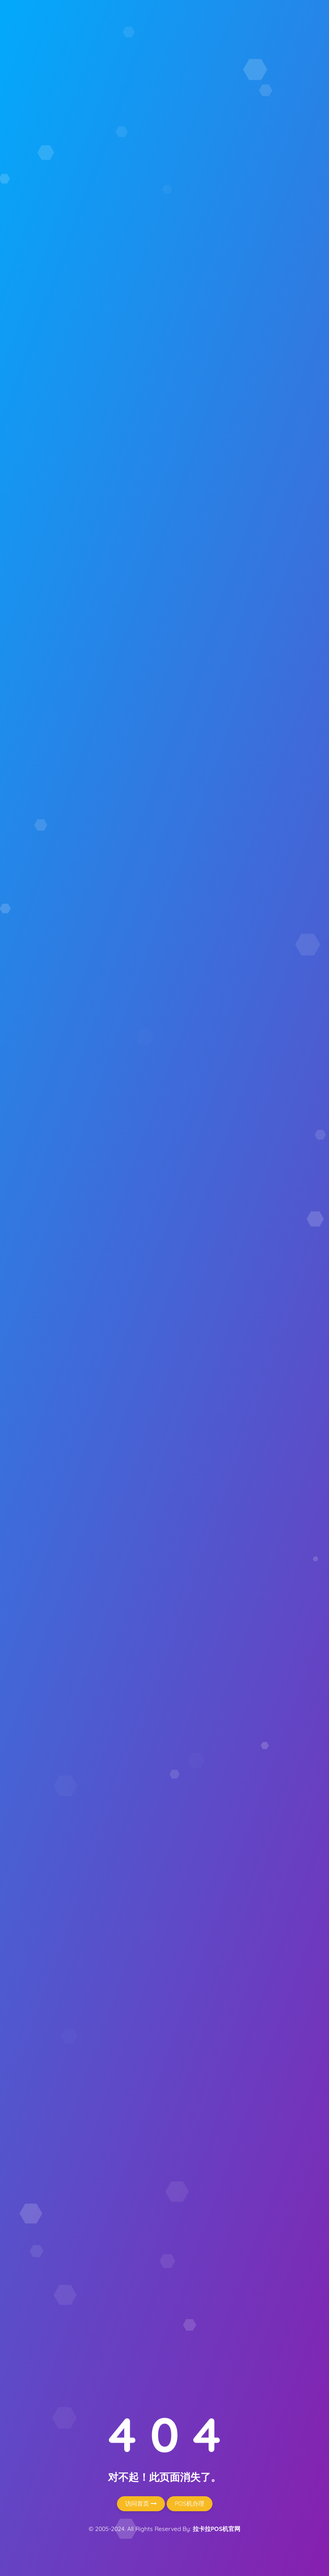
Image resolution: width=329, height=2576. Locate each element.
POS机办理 (189, 2503)
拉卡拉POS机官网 (216, 2529)
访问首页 (141, 2503)
